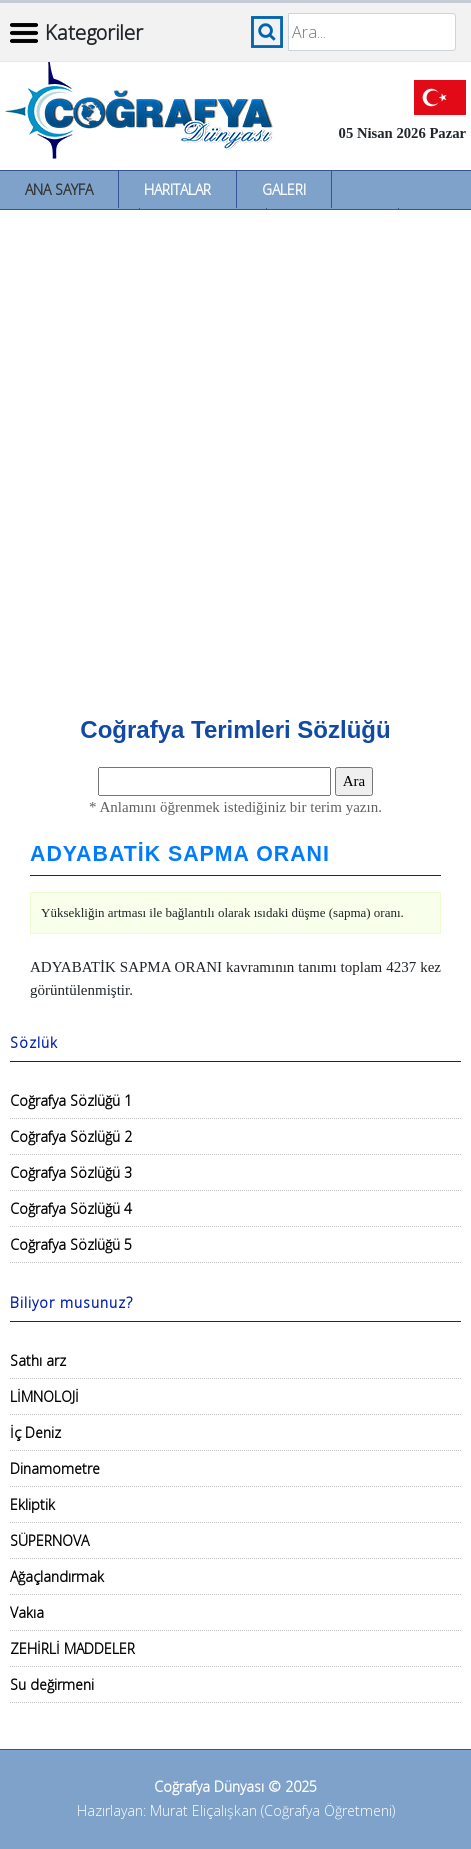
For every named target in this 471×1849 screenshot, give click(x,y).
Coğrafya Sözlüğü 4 (71, 1208)
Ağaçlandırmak (57, 1576)
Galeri (284, 189)
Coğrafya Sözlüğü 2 (71, 1136)
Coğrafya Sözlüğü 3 (71, 1172)
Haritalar (177, 189)
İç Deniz (35, 1432)
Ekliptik (32, 1504)
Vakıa (27, 1612)
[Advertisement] (235, 455)
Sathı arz (38, 1360)
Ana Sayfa (59, 189)
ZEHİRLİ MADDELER (72, 1648)
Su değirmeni (52, 1684)
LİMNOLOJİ (44, 1396)
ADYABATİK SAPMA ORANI (180, 854)
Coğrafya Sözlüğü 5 (71, 1244)
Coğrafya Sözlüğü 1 (71, 1100)
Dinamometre (55, 1468)
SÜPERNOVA (49, 1540)
